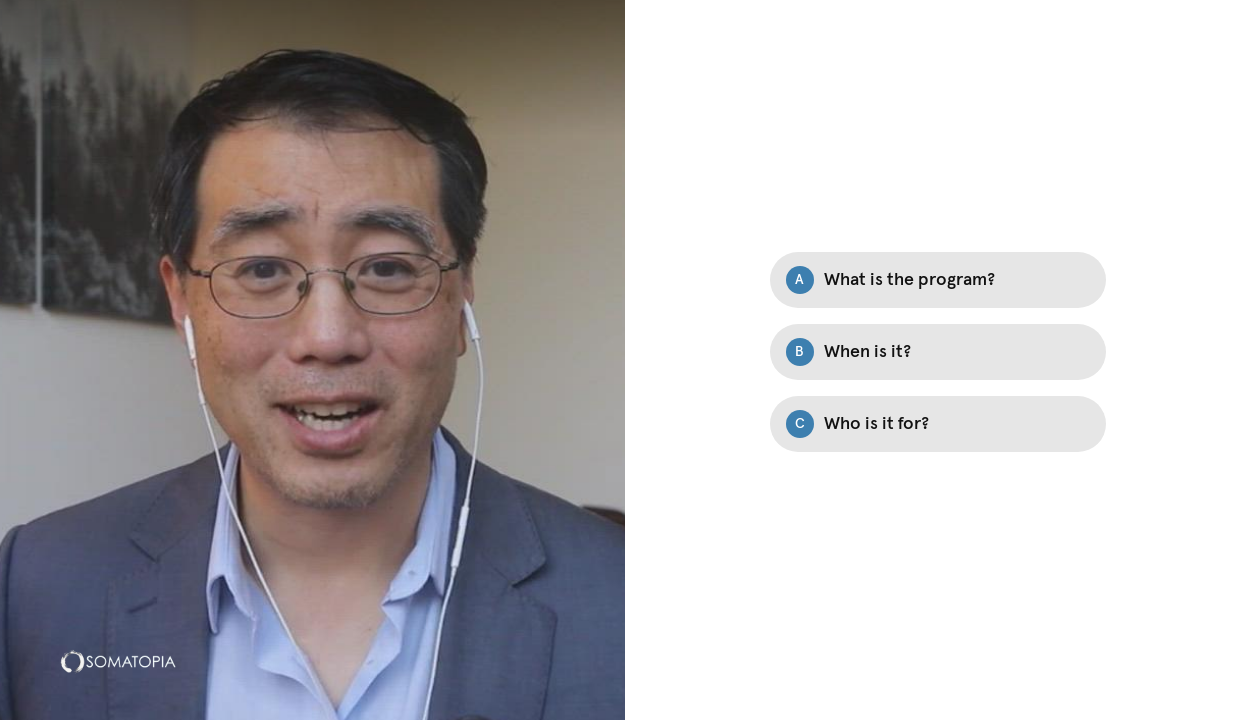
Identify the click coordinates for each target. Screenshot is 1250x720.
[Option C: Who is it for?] (938, 424)
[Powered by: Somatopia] (118, 660)
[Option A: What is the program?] (938, 280)
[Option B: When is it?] (938, 352)
